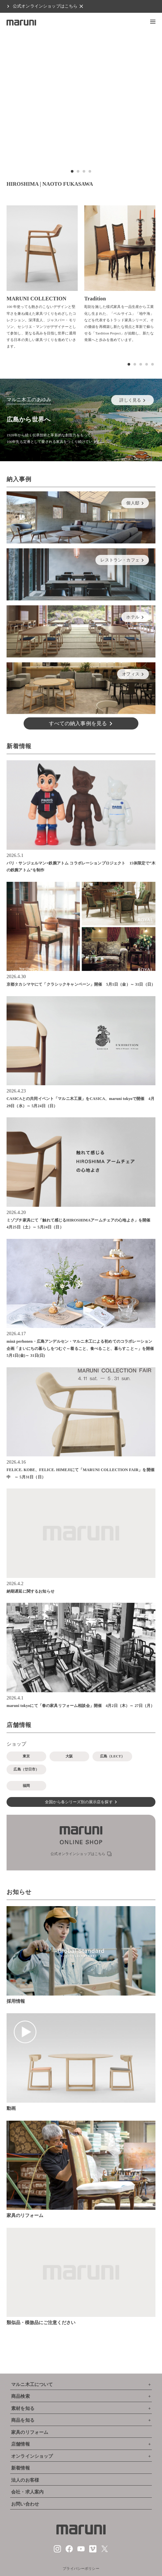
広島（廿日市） (26, 1769)
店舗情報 (20, 2444)
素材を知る (22, 2408)
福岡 (26, 1786)
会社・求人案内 (27, 2492)
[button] (152, 21)
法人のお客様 (25, 2480)
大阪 (69, 1756)
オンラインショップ (32, 2456)
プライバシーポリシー (81, 2568)
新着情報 (20, 2468)
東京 (26, 1756)
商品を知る (22, 2420)
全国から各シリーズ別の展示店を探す (79, 1802)
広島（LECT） (112, 1756)
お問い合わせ (25, 2504)
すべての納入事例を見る (78, 723)
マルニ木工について (32, 2384)
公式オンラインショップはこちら (45, 6)
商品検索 (20, 2396)
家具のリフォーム (29, 2432)
